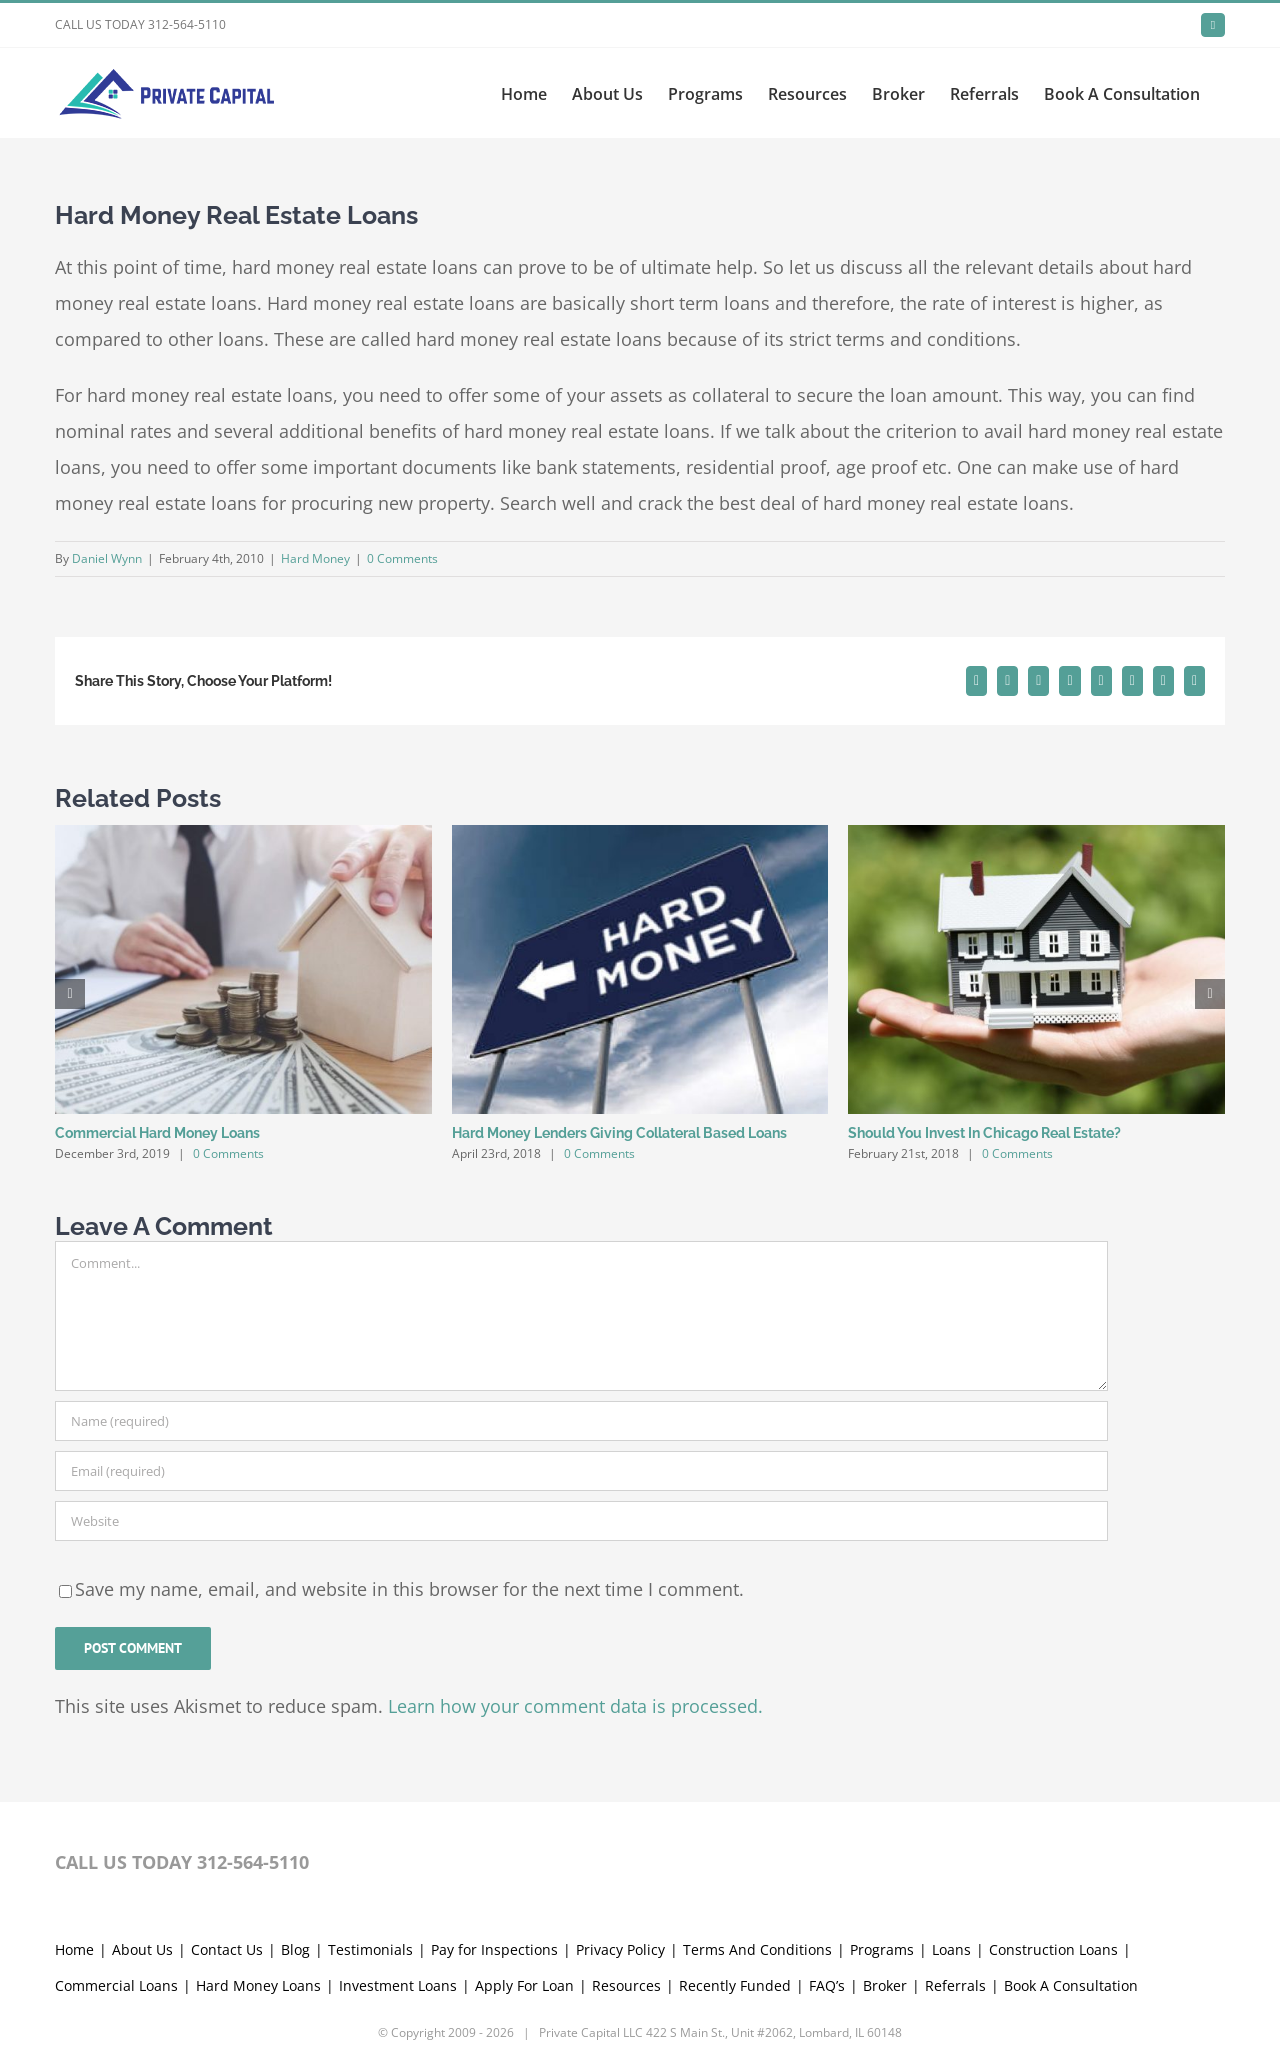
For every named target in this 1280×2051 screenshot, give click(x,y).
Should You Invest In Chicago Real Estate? (984, 1133)
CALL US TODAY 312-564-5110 (140, 24)
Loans (951, 1839)
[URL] (581, 1521)
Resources (626, 1875)
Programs (882, 1839)
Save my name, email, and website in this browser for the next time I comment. (409, 1589)
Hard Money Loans (258, 1875)
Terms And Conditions (757, 1839)
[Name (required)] (581, 1421)
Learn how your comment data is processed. (575, 1706)
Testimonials (370, 1839)
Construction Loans (1053, 1839)
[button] (70, 994)
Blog (295, 1839)
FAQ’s (827, 1875)
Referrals (955, 1875)
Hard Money (315, 558)
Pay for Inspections (494, 1839)
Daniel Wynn (107, 558)
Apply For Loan (524, 1875)
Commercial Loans (116, 1875)
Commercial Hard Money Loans (157, 1133)
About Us (142, 1839)
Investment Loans (398, 1875)
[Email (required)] (581, 1471)
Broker (885, 1875)
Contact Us (227, 1839)
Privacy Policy (620, 1839)
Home (74, 1839)
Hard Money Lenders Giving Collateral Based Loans (619, 1133)
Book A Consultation (1071, 1875)
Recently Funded (735, 1875)
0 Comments (402, 558)
